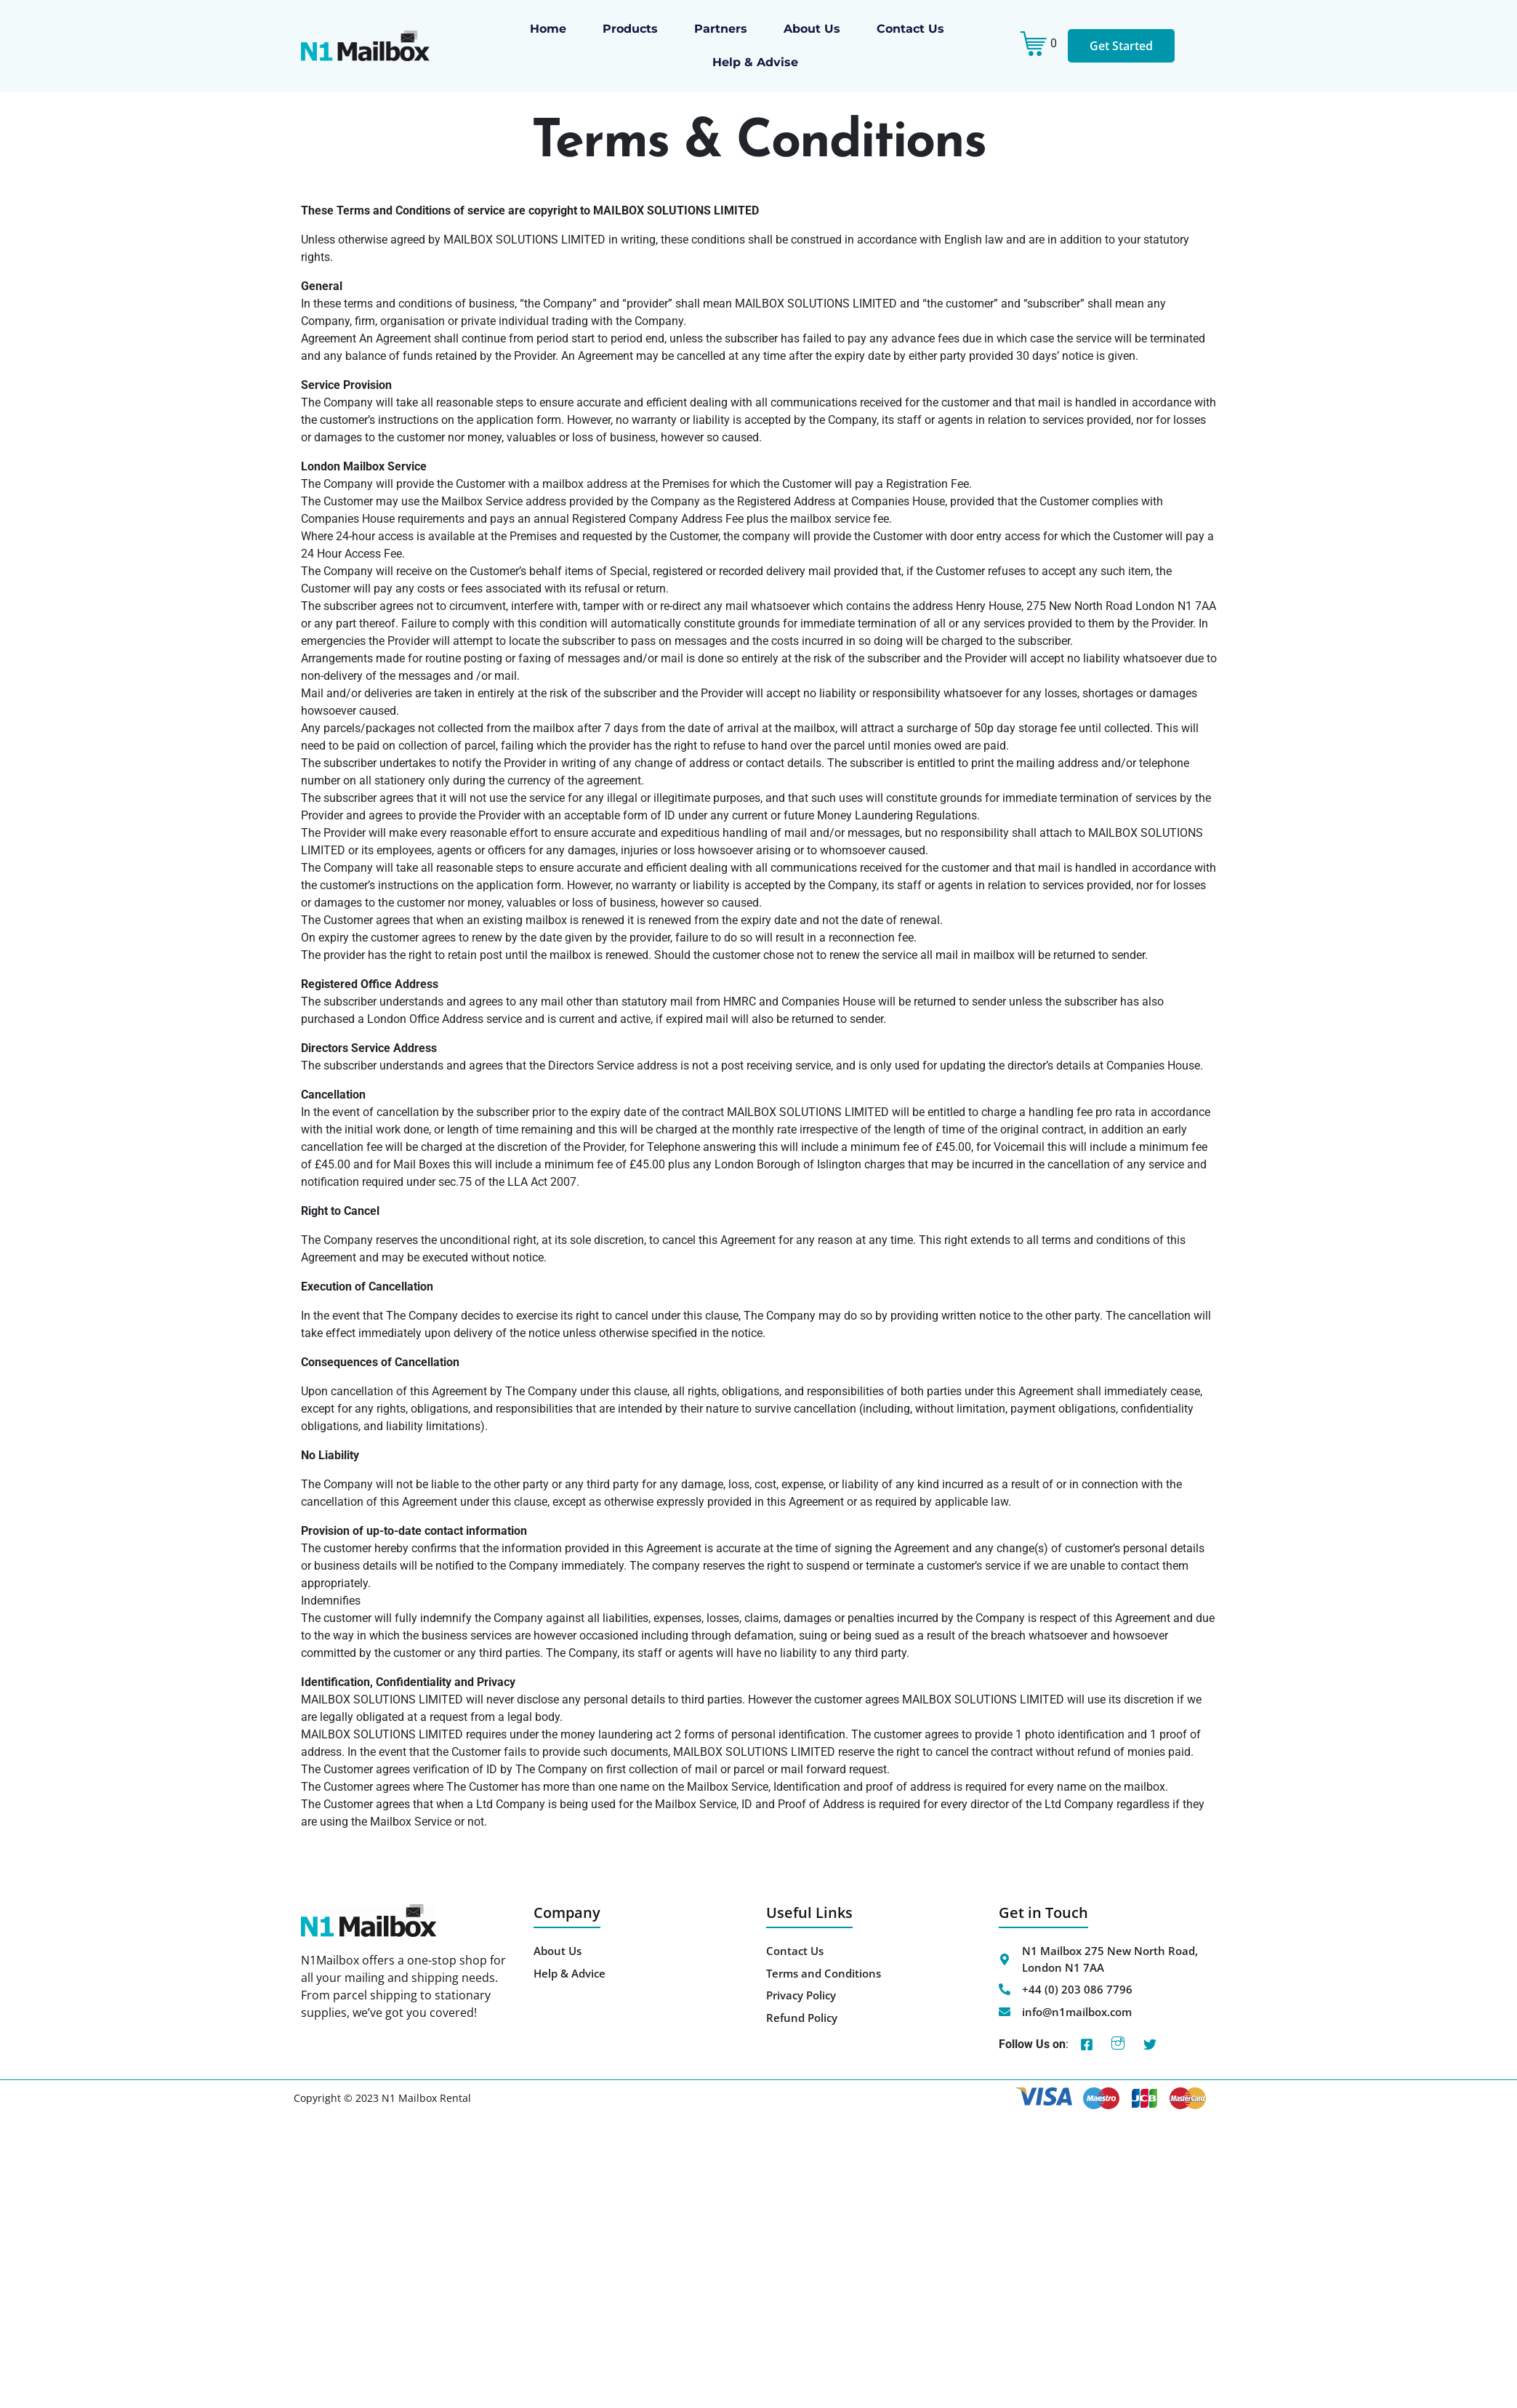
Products (630, 29)
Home (548, 29)
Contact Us (910, 29)
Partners (720, 29)
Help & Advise (755, 62)
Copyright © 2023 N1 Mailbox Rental (382, 2098)
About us (812, 29)
